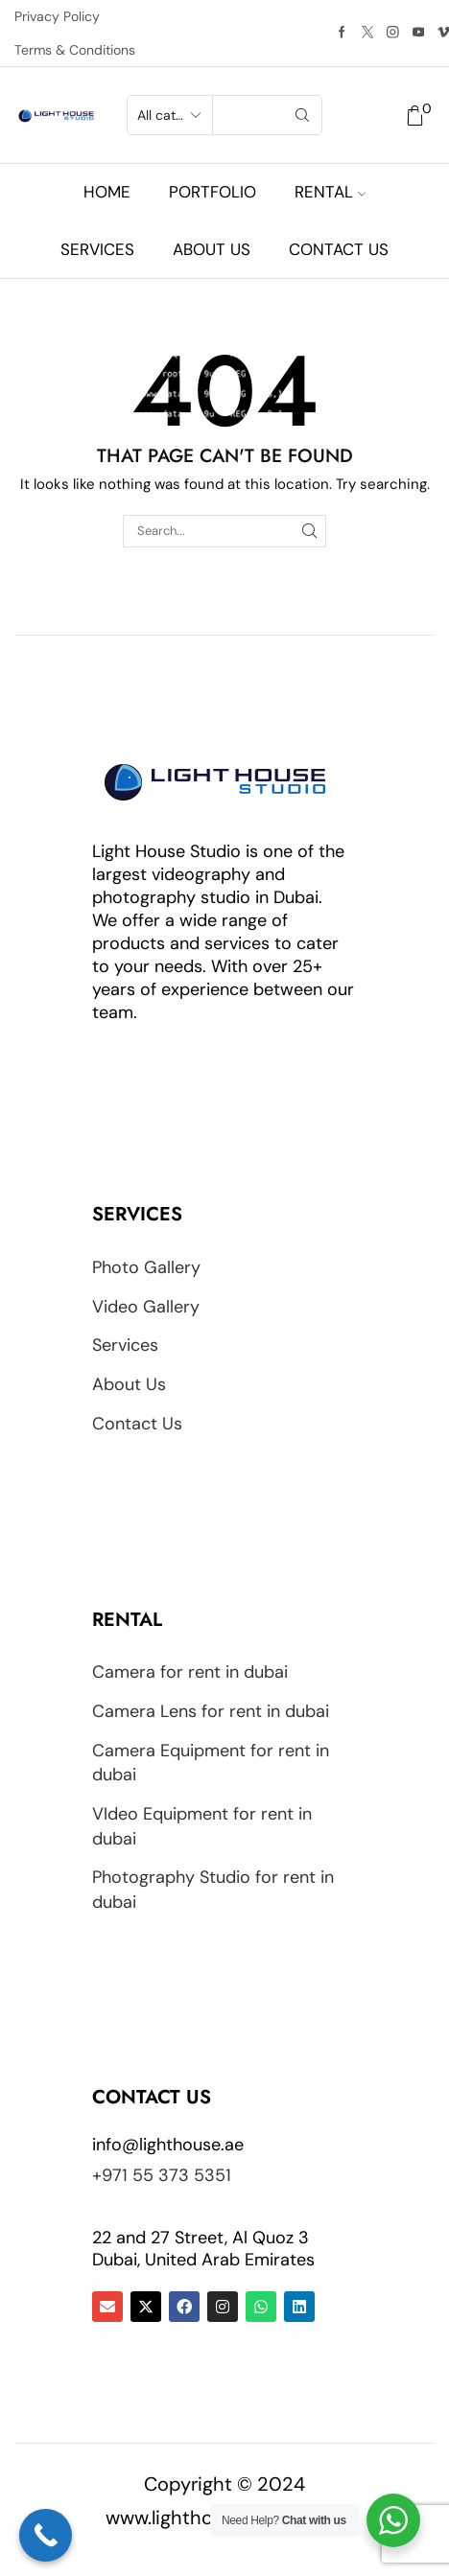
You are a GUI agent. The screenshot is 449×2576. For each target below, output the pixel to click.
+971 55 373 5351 (161, 2175)
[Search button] (302, 115)
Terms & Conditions (74, 49)
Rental (330, 191)
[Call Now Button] (45, 2535)
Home (106, 191)
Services (97, 249)
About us (211, 249)
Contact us (339, 249)
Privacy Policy (57, 16)
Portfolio (212, 191)
